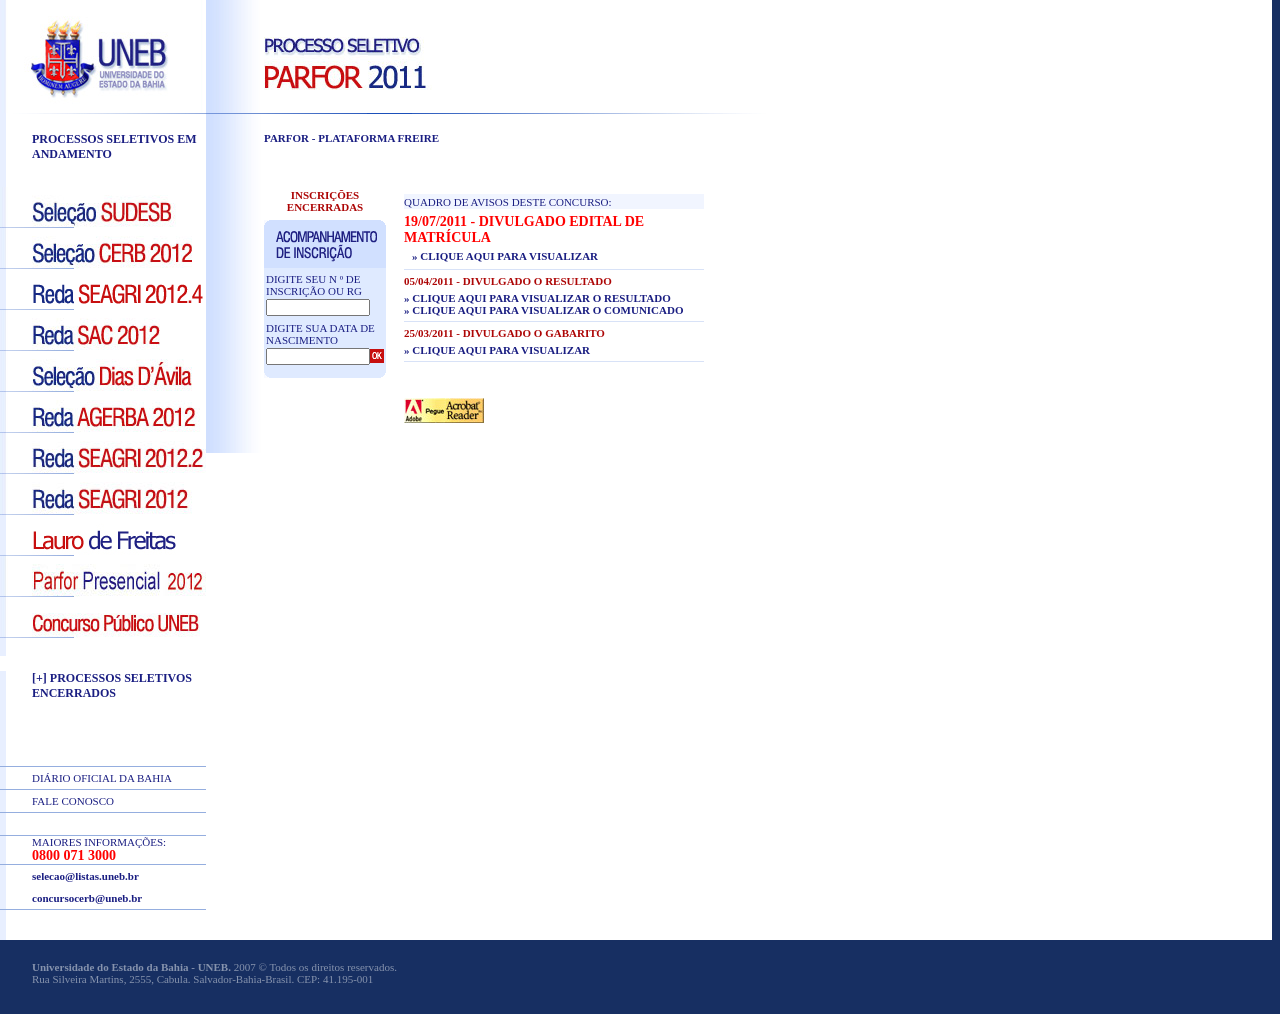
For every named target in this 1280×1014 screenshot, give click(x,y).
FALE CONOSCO (73, 801)
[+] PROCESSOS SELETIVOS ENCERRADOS (112, 685)
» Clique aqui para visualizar (505, 256)
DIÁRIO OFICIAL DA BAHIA (102, 778)
